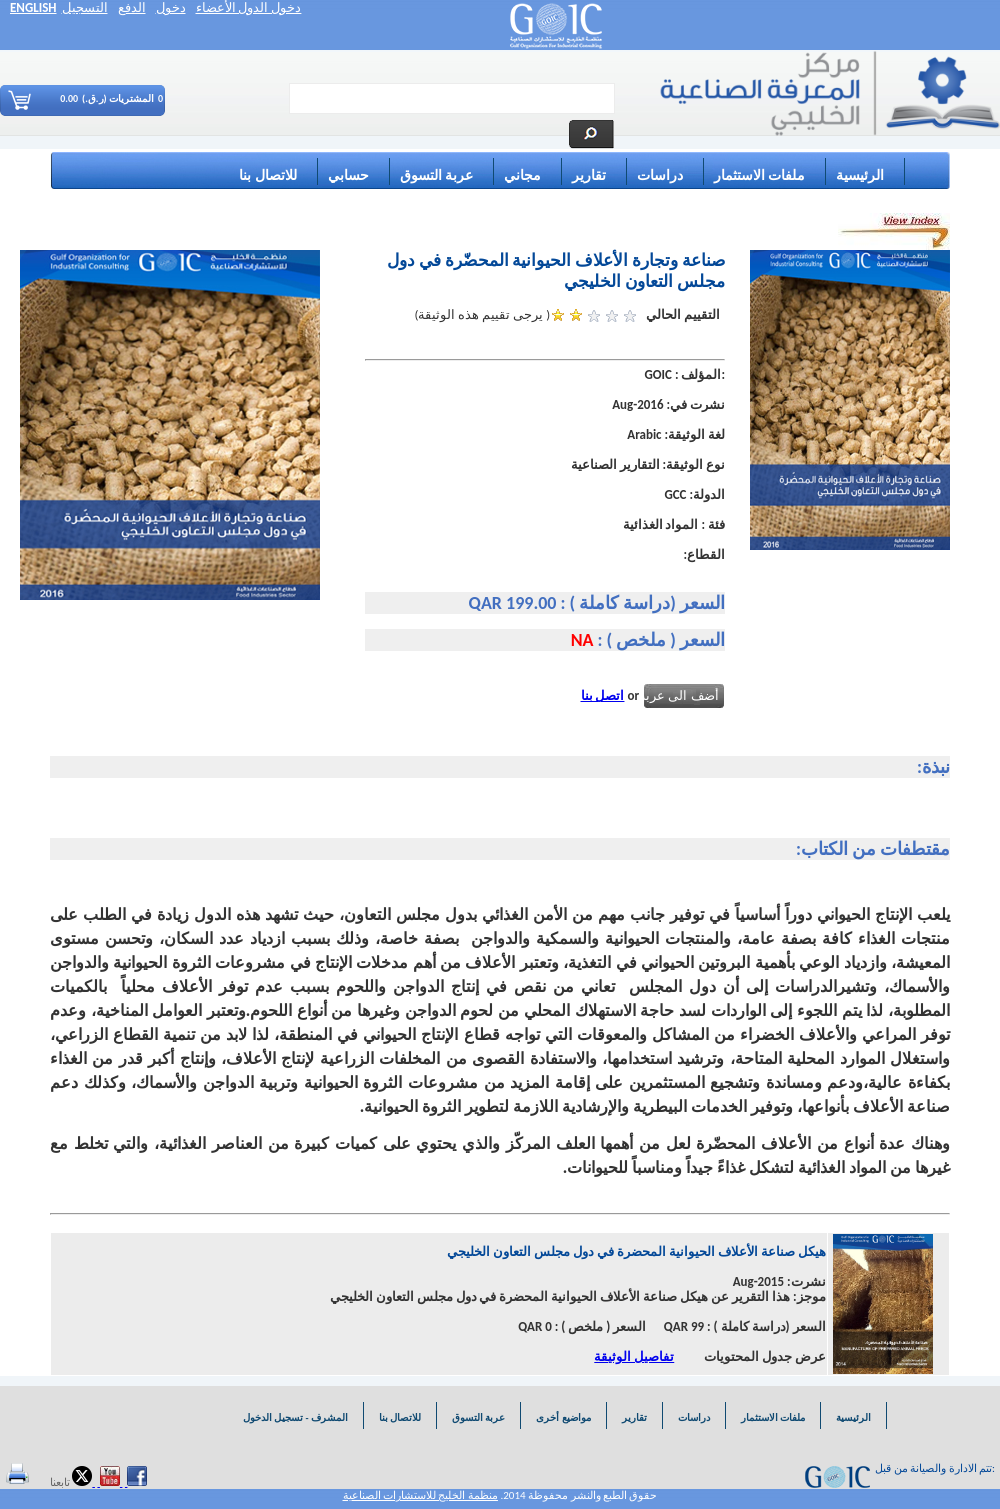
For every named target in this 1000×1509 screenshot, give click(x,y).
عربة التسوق (436, 175)
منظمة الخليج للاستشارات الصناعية (420, 1495)
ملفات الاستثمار (759, 175)
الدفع (132, 7)
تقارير (589, 175)
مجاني (522, 175)
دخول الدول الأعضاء (249, 7)
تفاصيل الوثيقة (634, 1356)
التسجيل (85, 7)
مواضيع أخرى (563, 1417)
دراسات (660, 175)
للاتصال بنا (267, 175)
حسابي (348, 175)
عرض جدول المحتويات (765, 1356)
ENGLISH (33, 7)
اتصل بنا (603, 695)
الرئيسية (860, 175)
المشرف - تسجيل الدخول (294, 1417)
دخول (171, 7)
